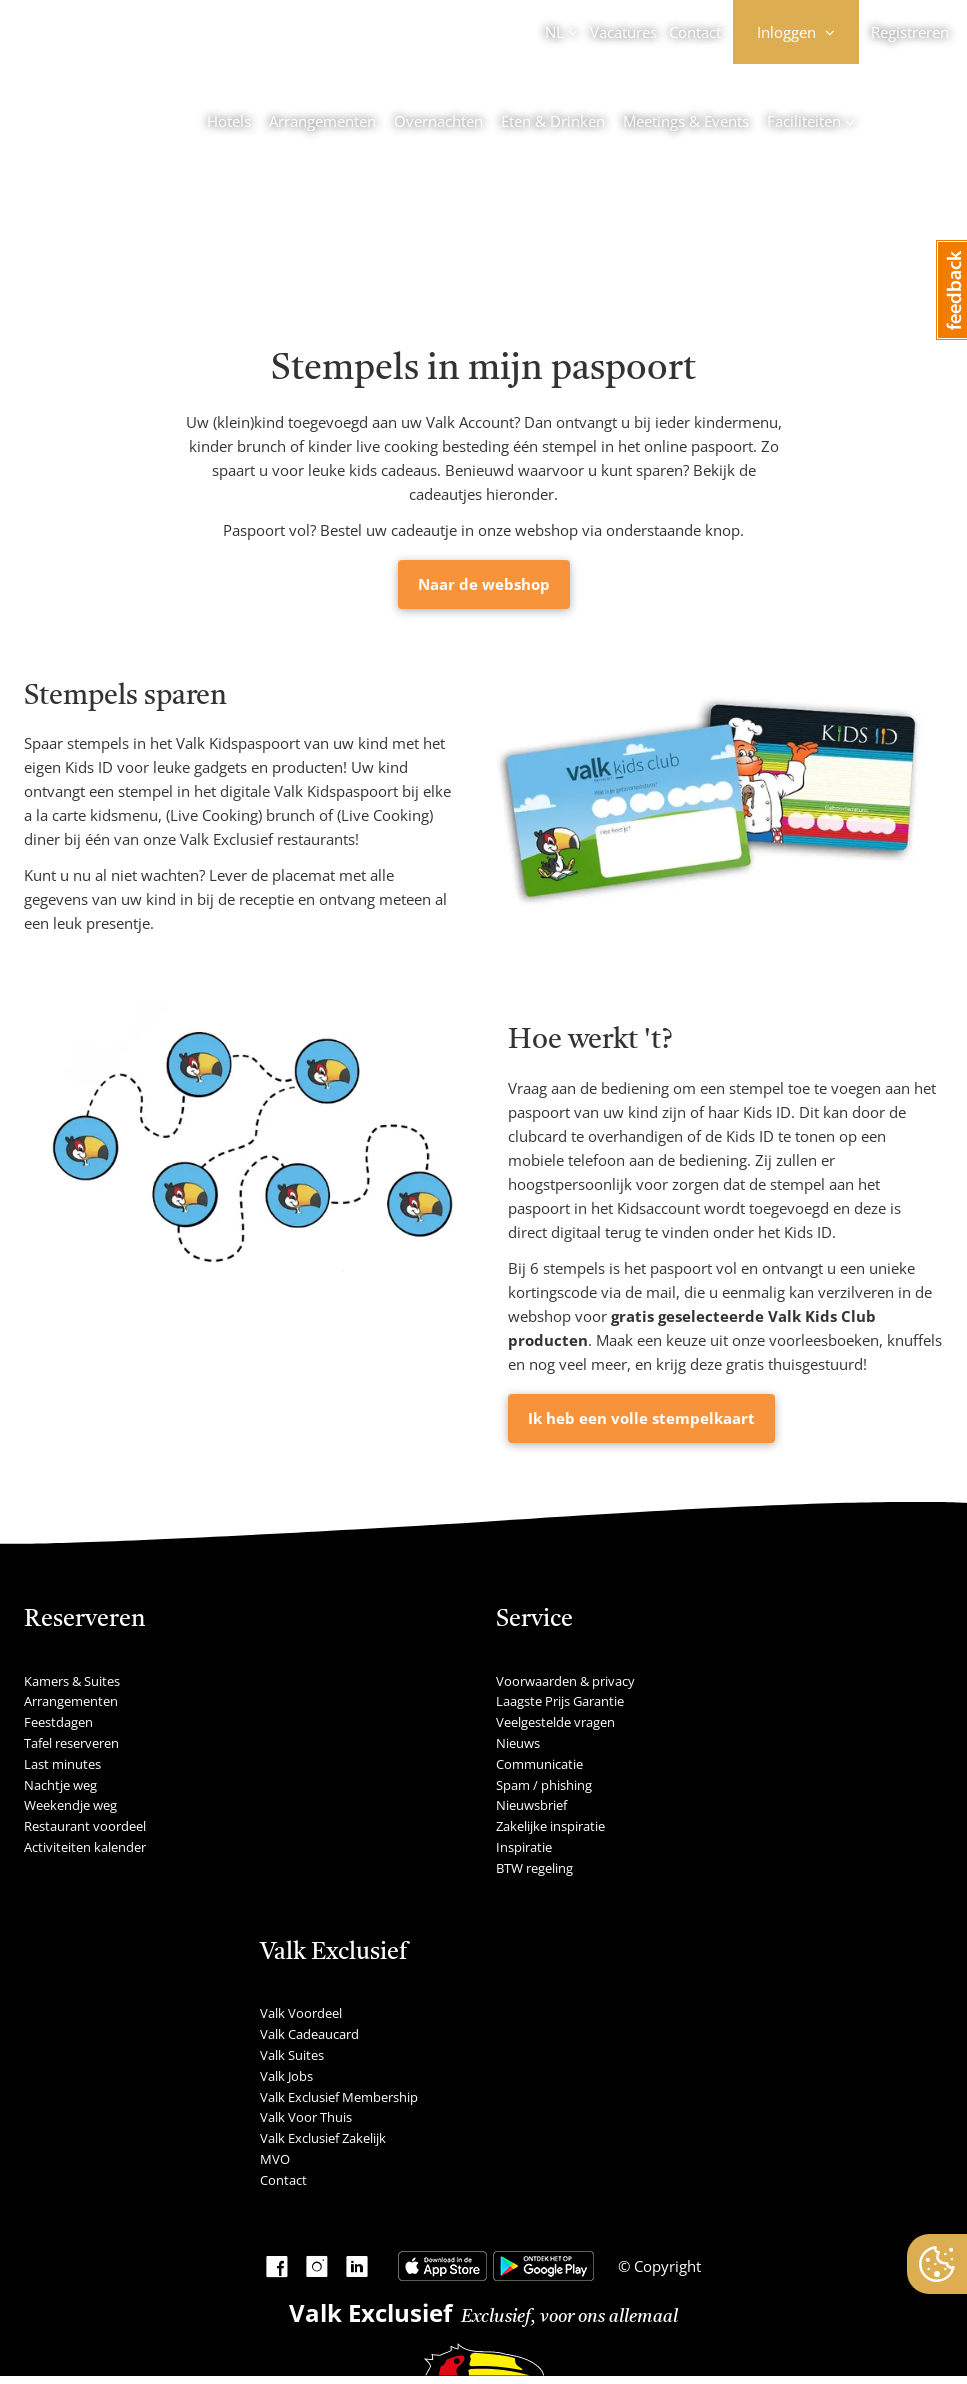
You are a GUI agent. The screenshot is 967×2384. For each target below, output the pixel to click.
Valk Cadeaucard (309, 2034)
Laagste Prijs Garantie (560, 1701)
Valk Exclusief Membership (339, 2097)
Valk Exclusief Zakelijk (323, 2138)
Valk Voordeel (301, 2013)
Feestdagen (58, 1722)
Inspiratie (524, 1847)
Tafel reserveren (71, 1743)
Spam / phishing (544, 1785)
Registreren (910, 32)
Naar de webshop (484, 584)
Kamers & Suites (72, 1681)
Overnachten (438, 121)
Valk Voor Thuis (306, 2117)
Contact (695, 32)
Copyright (665, 2266)
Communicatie (539, 1764)
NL (554, 32)
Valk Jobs (286, 2076)
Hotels (229, 121)
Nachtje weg (60, 1785)
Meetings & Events (686, 121)
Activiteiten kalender (85, 1847)
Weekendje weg (70, 1805)
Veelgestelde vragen (555, 1722)
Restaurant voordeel (85, 1826)
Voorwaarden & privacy (565, 1681)
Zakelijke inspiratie (550, 1826)
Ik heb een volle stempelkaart (641, 1418)
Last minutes (62, 1764)
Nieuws (518, 1743)
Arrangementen (322, 121)
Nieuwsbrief (531, 1805)
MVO (275, 2159)
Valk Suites (292, 2055)
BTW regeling (534, 1868)
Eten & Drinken (553, 121)
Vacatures (623, 32)
